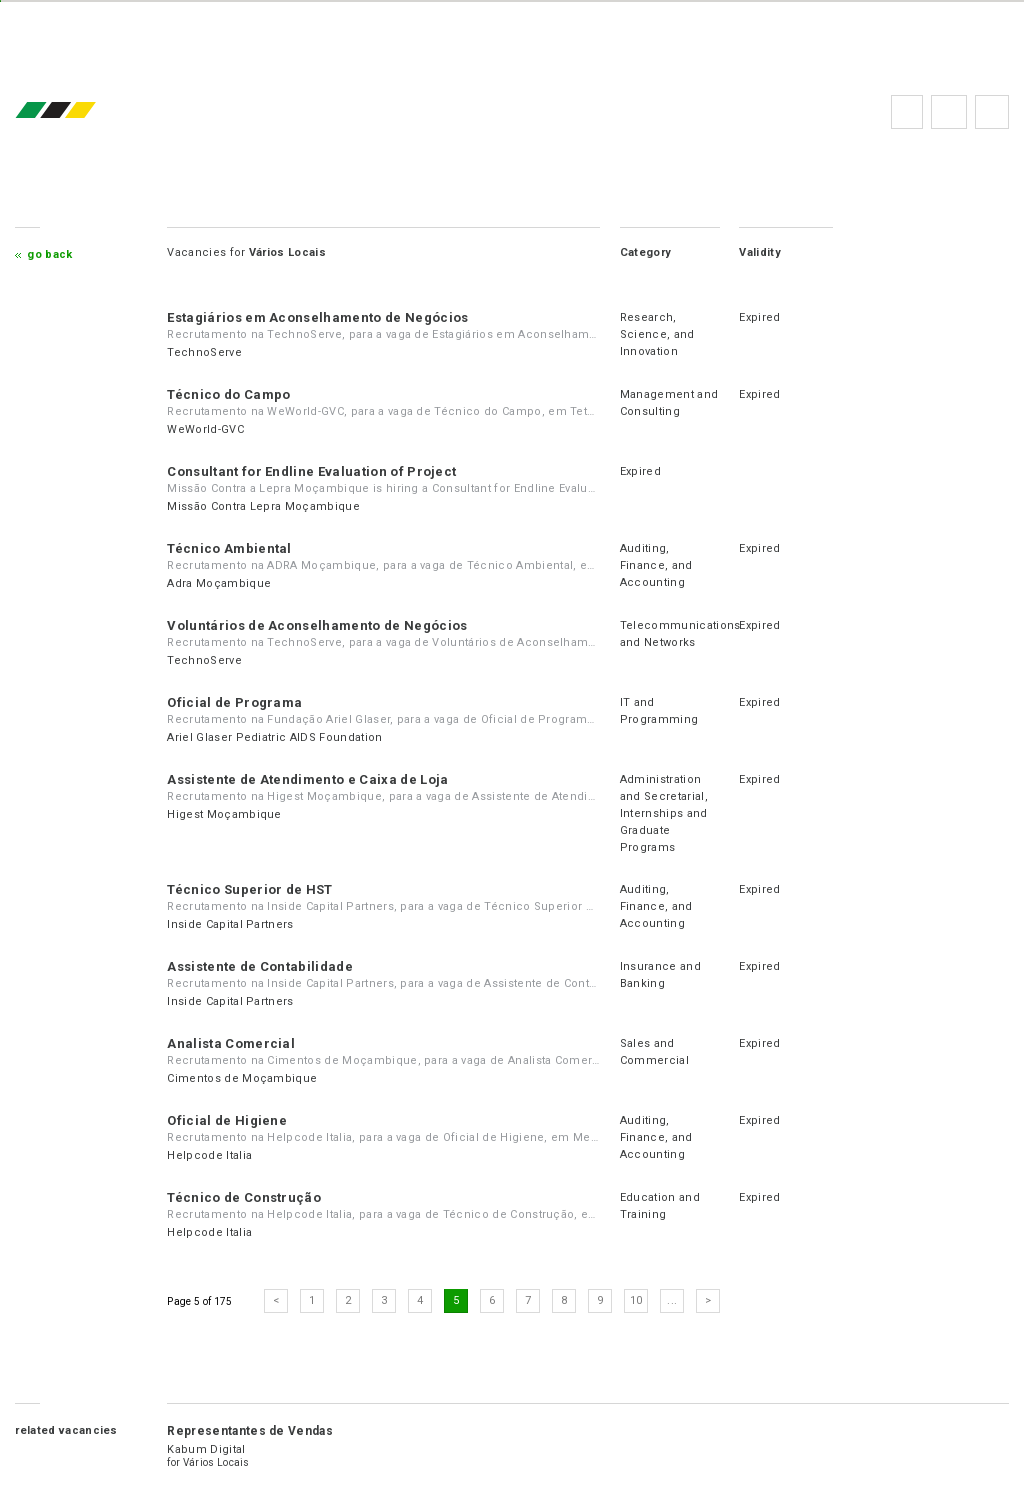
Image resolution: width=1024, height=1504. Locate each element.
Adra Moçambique (219, 583)
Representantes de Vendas (250, 1431)
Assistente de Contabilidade (260, 966)
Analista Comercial (231, 1043)
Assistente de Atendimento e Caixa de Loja (307, 779)
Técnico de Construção (244, 1197)
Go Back (49, 254)
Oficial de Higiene (227, 1120)
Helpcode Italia (209, 1155)
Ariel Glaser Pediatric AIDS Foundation (274, 737)
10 (636, 1300)
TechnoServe (204, 352)
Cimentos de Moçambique (242, 1078)
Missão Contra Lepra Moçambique (263, 506)
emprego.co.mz (85, 111)
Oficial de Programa (234, 702)
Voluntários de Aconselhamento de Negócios (317, 625)
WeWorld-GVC (205, 429)
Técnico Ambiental (229, 548)
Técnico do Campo (228, 394)
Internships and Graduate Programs (664, 830)
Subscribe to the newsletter (992, 112)
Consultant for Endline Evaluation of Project (311, 471)
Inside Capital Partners (230, 924)
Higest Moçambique (224, 814)
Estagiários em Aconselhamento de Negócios (317, 317)
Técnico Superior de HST (249, 889)
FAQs (949, 112)
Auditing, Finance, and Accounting (656, 565)
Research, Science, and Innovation (657, 334)
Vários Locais (216, 1462)
